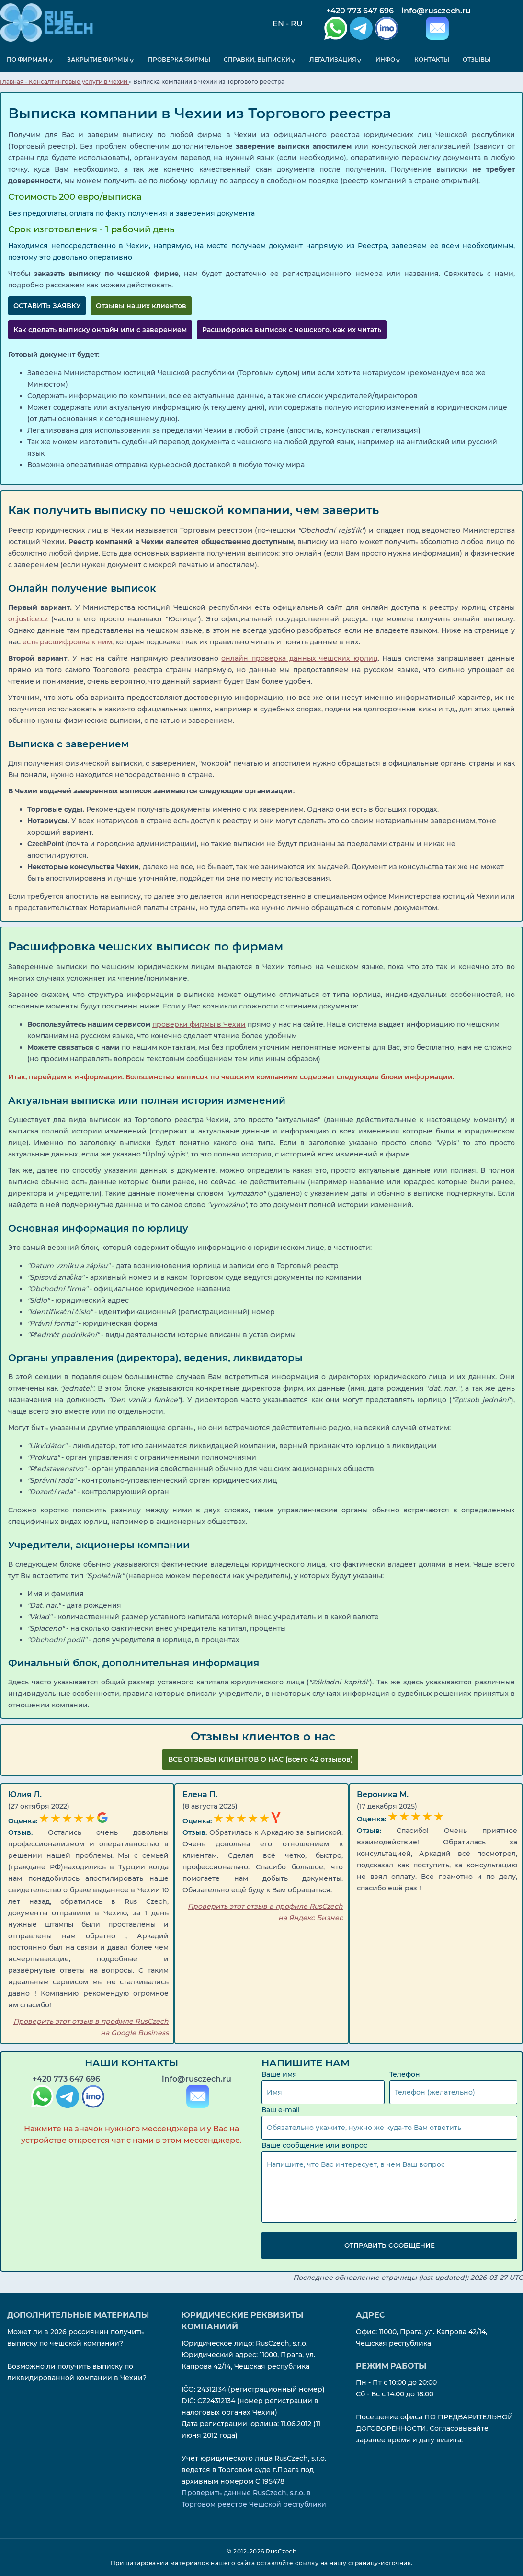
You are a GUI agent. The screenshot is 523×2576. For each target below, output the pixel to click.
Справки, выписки (252, 59)
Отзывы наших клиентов (141, 305)
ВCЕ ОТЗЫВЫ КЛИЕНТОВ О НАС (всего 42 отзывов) (260, 1759)
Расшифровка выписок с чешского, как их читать (291, 329)
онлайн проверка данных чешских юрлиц (299, 657)
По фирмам (26, 59)
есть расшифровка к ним (67, 641)
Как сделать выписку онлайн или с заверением (100, 329)
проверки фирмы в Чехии (199, 1023)
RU (297, 23)
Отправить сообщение (389, 2245)
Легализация (327, 59)
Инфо (378, 59)
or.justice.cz (28, 618)
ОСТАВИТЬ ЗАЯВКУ (46, 305)
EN (279, 23)
